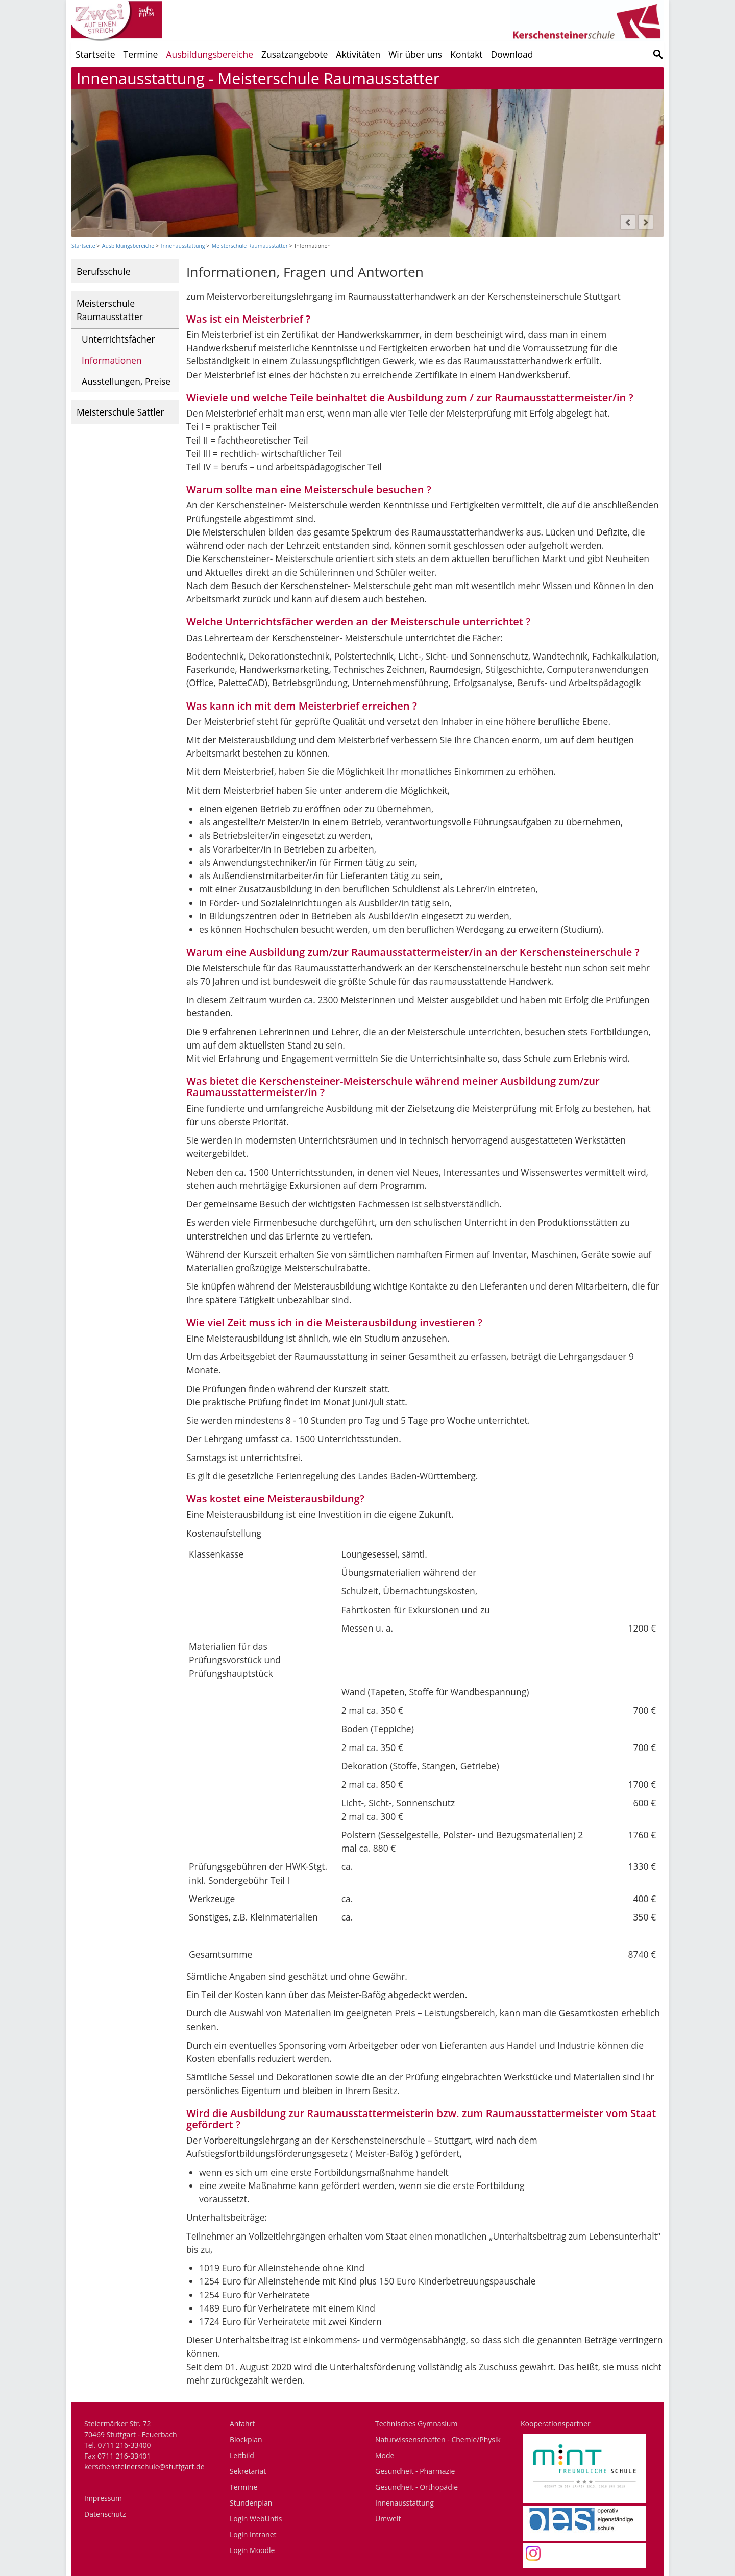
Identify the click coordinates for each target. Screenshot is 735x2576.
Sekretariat (248, 2471)
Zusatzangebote (294, 54)
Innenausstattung (183, 245)
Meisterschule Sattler (120, 412)
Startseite (95, 54)
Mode (384, 2455)
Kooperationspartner (556, 2423)
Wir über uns (415, 54)
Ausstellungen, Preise (126, 381)
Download (512, 54)
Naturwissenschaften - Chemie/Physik (438, 2439)
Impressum (103, 2498)
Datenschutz (105, 2514)
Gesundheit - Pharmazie (415, 2471)
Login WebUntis (256, 2518)
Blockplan (246, 2439)
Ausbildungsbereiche (209, 54)
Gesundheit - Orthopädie (416, 2487)
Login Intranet (253, 2534)
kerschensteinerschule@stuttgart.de (144, 2466)
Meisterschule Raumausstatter (250, 245)
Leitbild (242, 2455)
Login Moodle (252, 2550)
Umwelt (388, 2518)
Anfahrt (242, 2423)
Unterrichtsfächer (118, 339)
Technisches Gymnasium (416, 2423)
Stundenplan (251, 2503)
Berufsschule (104, 271)
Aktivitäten (358, 54)
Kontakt (466, 54)
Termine (141, 54)
